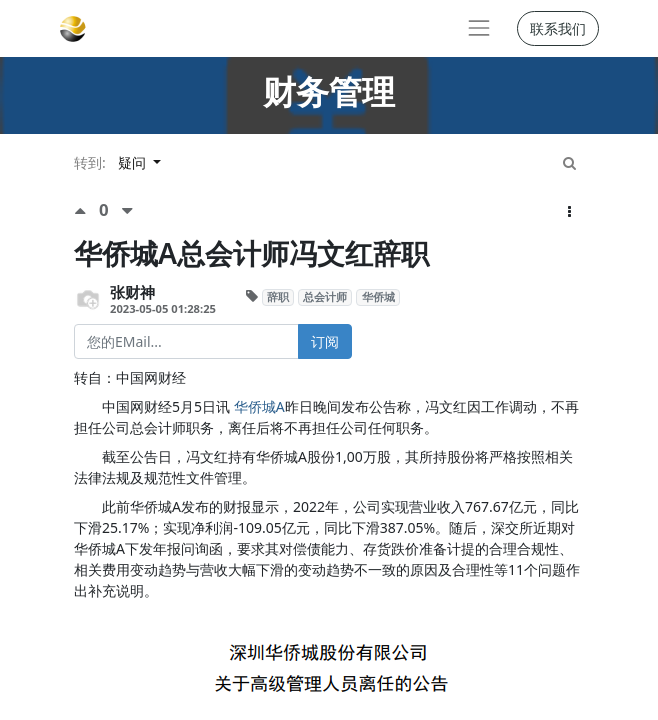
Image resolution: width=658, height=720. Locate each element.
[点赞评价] (86, 210)
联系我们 (558, 28)
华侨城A (259, 406)
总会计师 (325, 297)
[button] (569, 211)
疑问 (134, 162)
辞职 (278, 297)
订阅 (325, 341)
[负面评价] (127, 210)
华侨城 (378, 297)
